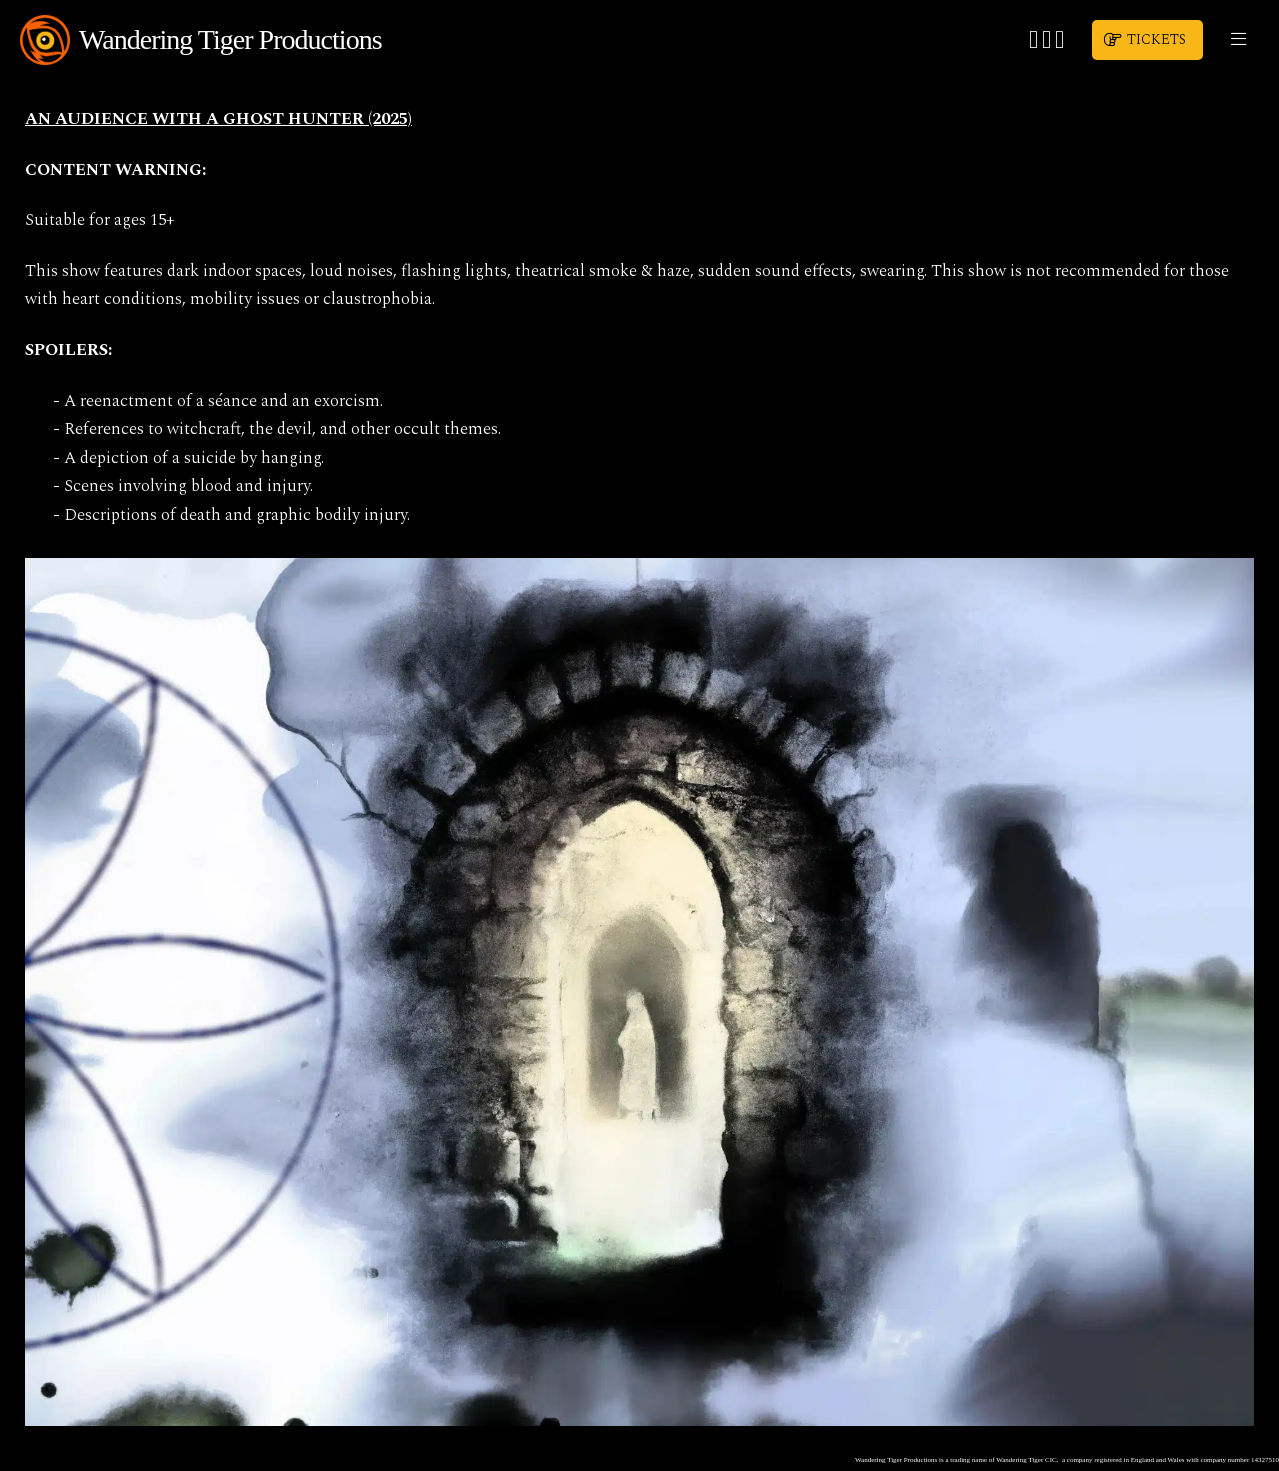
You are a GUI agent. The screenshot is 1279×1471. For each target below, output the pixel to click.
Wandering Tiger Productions (230, 39)
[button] (1238, 40)
